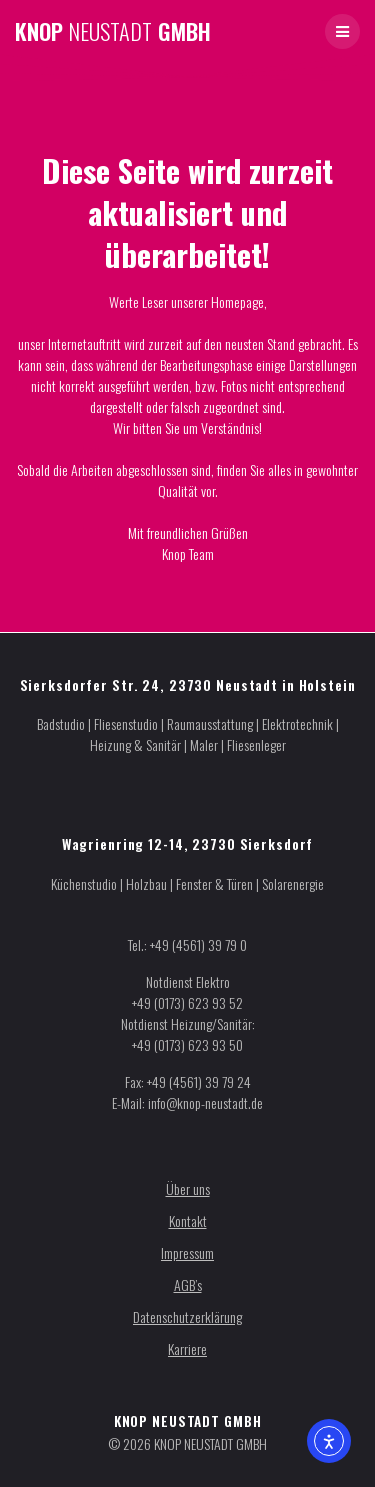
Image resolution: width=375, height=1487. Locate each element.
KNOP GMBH (113, 31)
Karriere (187, 1348)
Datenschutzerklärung (187, 1316)
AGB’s (188, 1284)
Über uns (188, 1188)
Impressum (187, 1252)
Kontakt (188, 1220)
